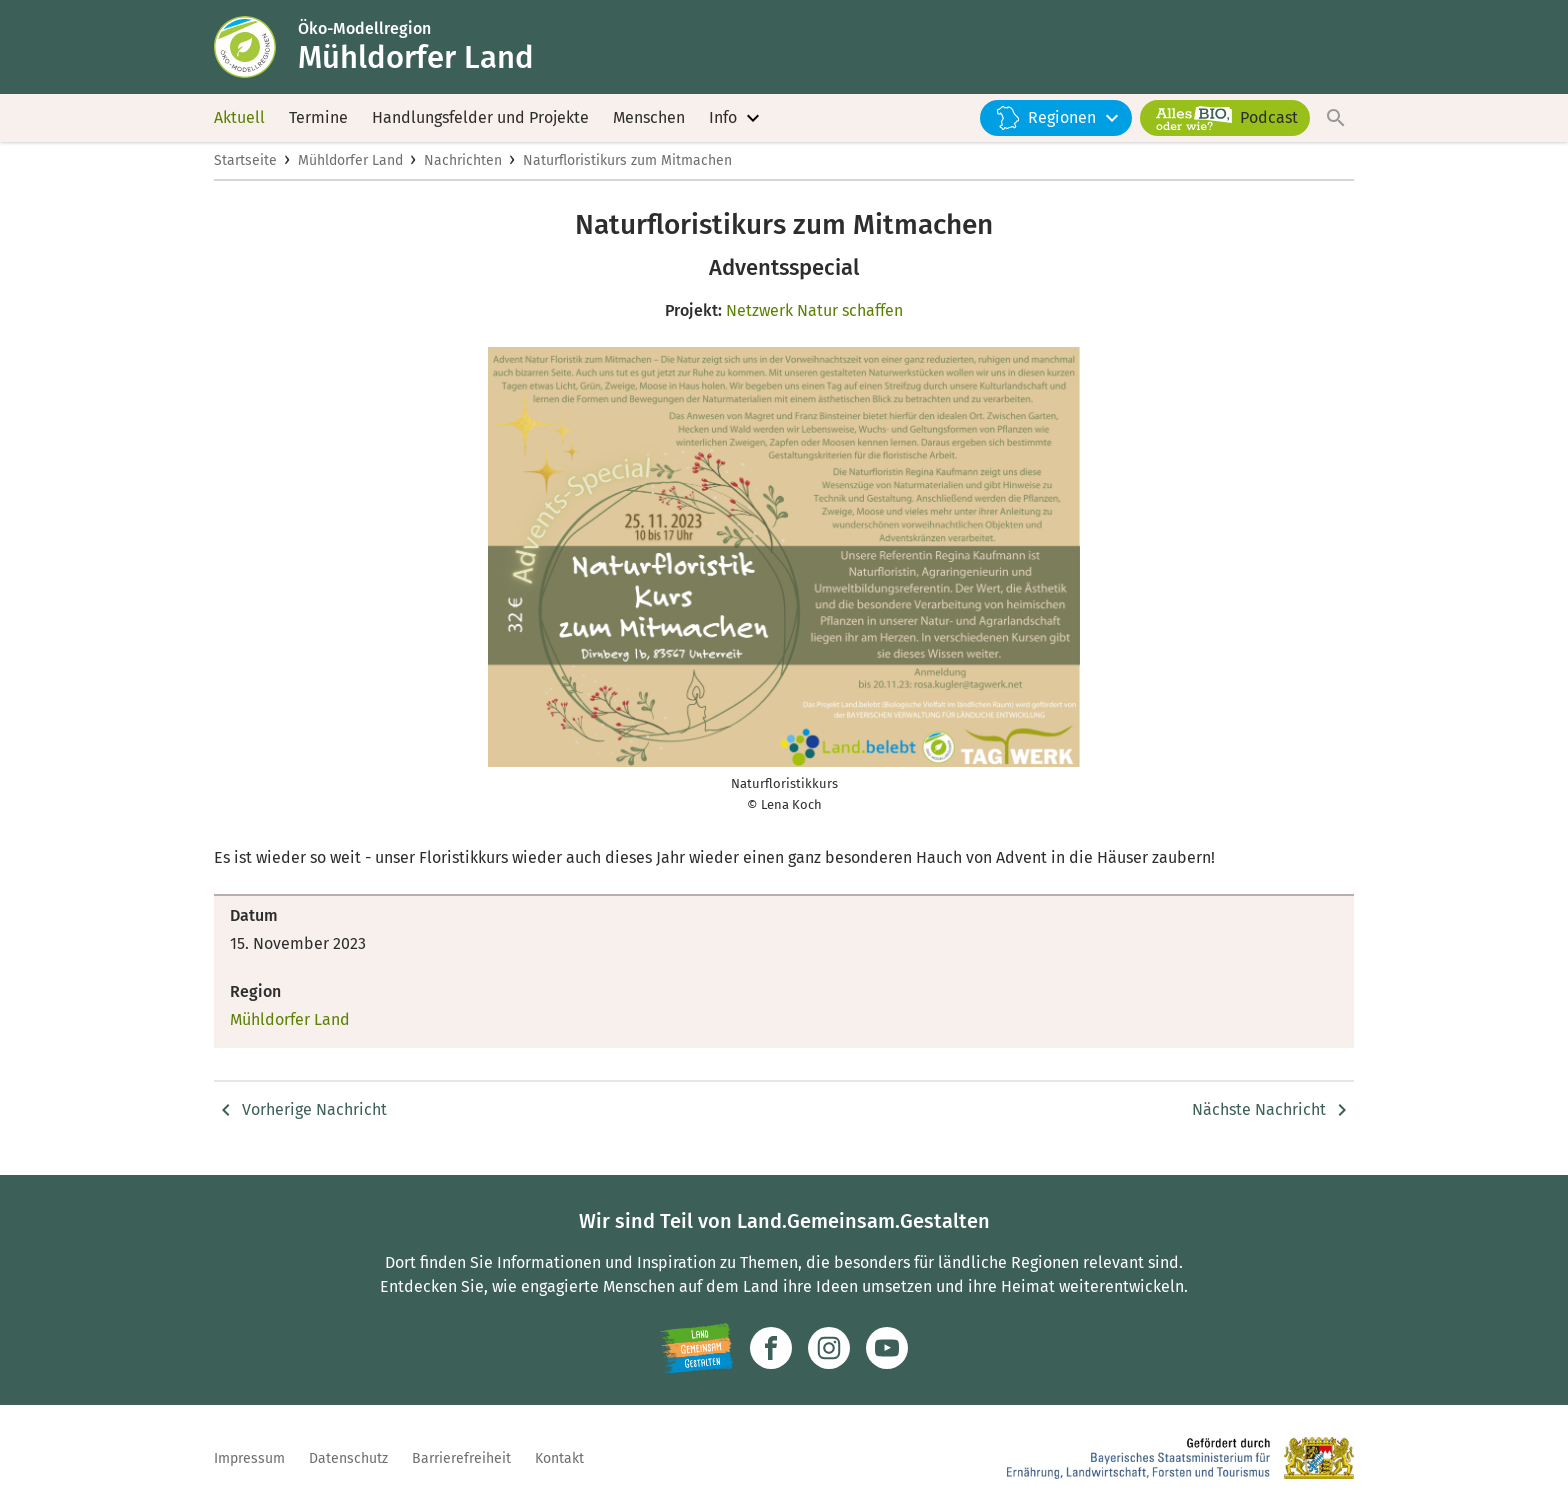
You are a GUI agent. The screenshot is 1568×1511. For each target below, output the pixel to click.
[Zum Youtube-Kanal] (887, 1348)
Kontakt (559, 1458)
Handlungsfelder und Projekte (480, 119)
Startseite (245, 166)
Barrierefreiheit (461, 1458)
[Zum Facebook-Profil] (771, 1348)
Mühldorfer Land (350, 166)
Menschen (649, 119)
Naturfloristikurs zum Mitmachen (627, 166)
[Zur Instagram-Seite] (829, 1348)
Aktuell (239, 119)
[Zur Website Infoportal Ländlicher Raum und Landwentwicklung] (696, 1348)
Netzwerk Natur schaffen (814, 316)
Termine (318, 119)
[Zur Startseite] (257, 48)
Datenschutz (348, 1458)
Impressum (249, 1458)
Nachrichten (463, 166)
